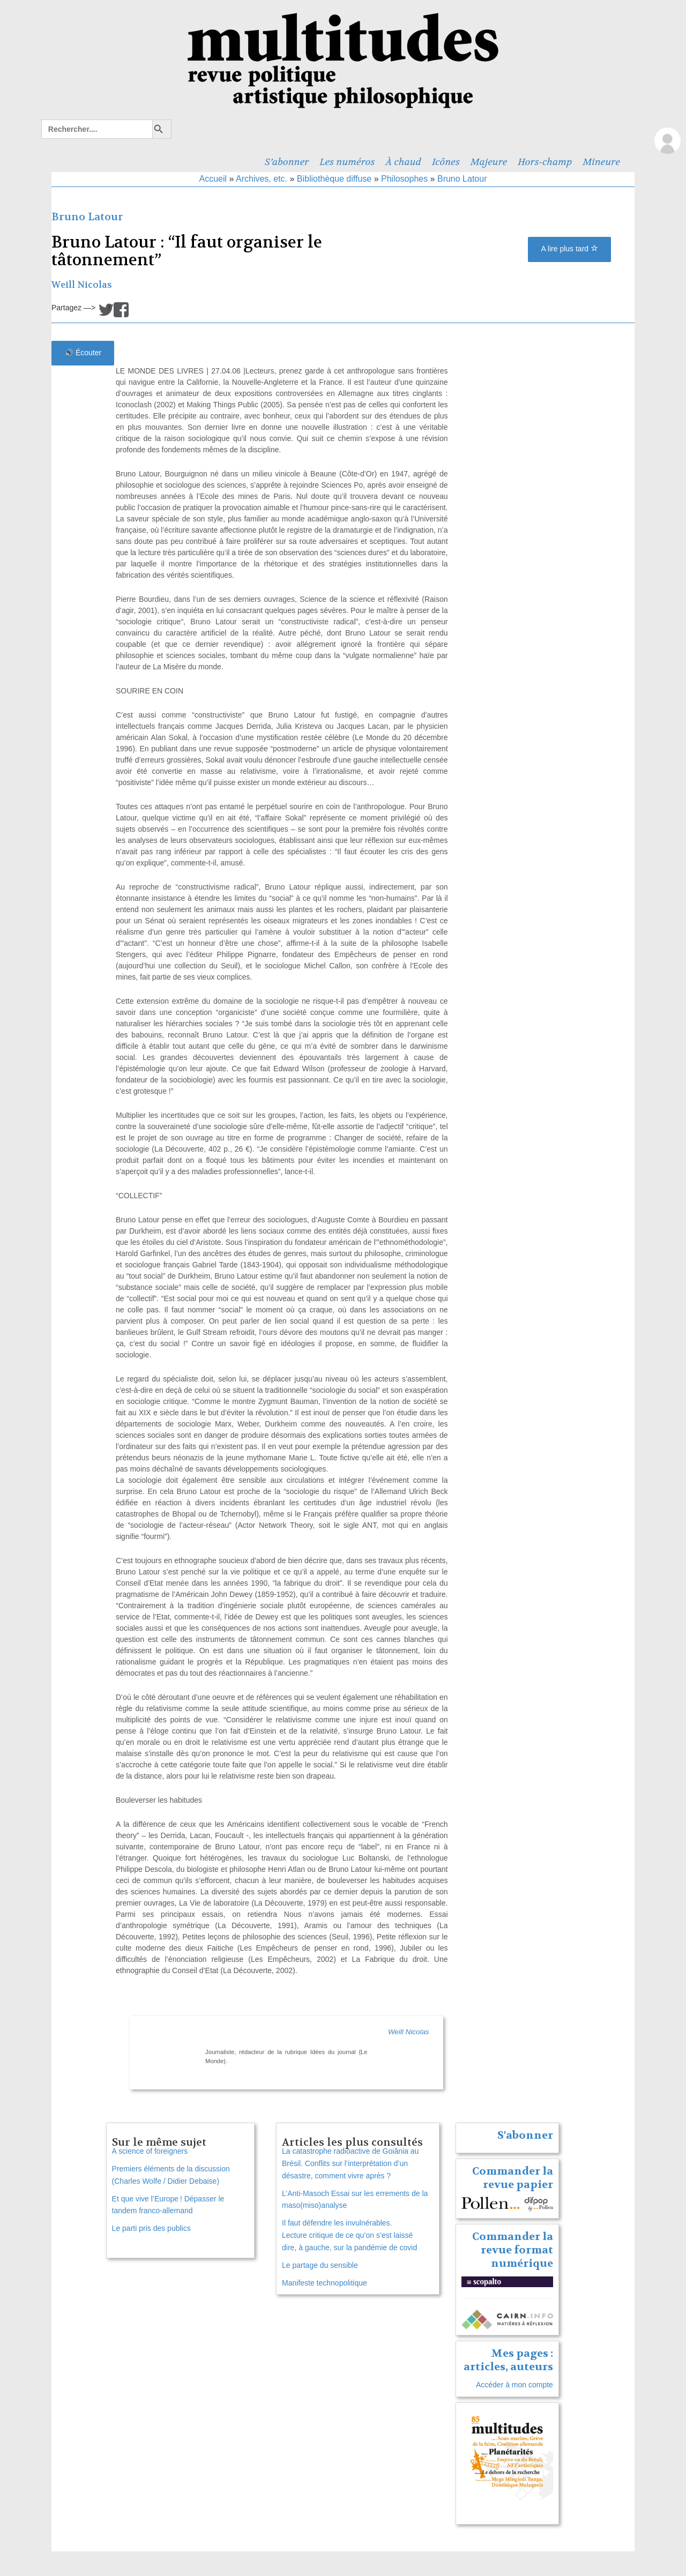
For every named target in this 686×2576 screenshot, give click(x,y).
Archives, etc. (261, 178)
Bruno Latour (462, 178)
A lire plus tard (569, 248)
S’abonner (287, 161)
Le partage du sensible (320, 2265)
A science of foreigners (150, 2151)
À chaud (403, 161)
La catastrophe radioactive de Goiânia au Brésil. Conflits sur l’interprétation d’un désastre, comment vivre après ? (350, 2163)
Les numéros (347, 161)
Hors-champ (545, 161)
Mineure (601, 161)
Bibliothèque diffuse (334, 178)
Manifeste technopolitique (324, 2283)
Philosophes (404, 178)
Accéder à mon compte (514, 2384)
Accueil (213, 178)
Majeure (489, 161)
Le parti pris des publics (151, 2228)
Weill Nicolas (81, 284)
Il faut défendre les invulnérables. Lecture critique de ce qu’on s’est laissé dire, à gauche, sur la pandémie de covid (349, 2235)
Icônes (446, 161)
